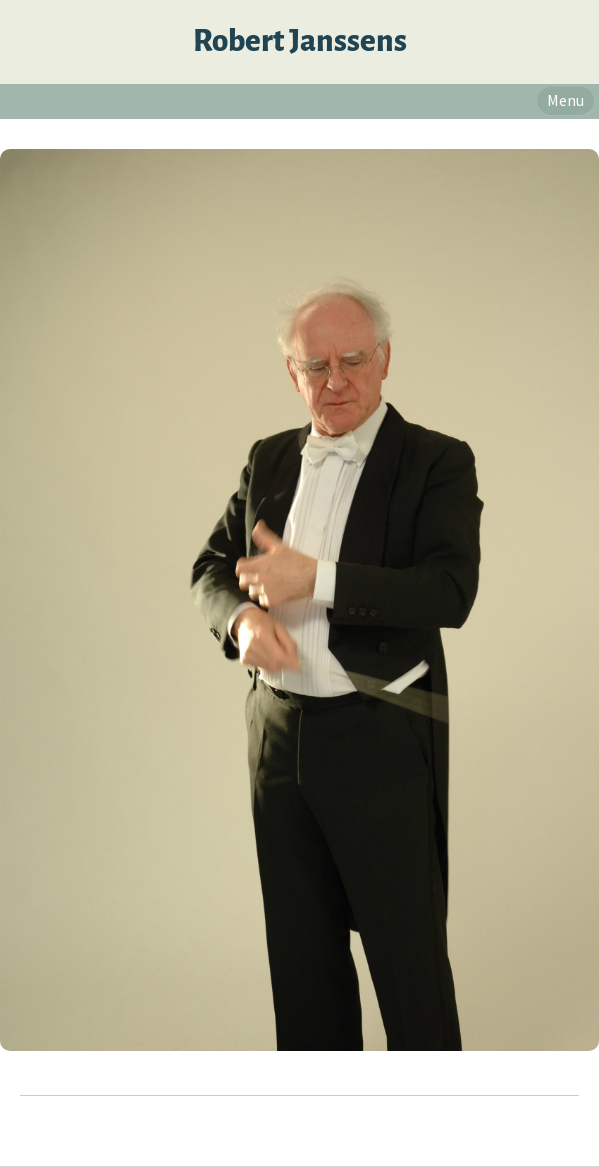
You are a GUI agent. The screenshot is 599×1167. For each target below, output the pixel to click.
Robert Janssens (300, 41)
